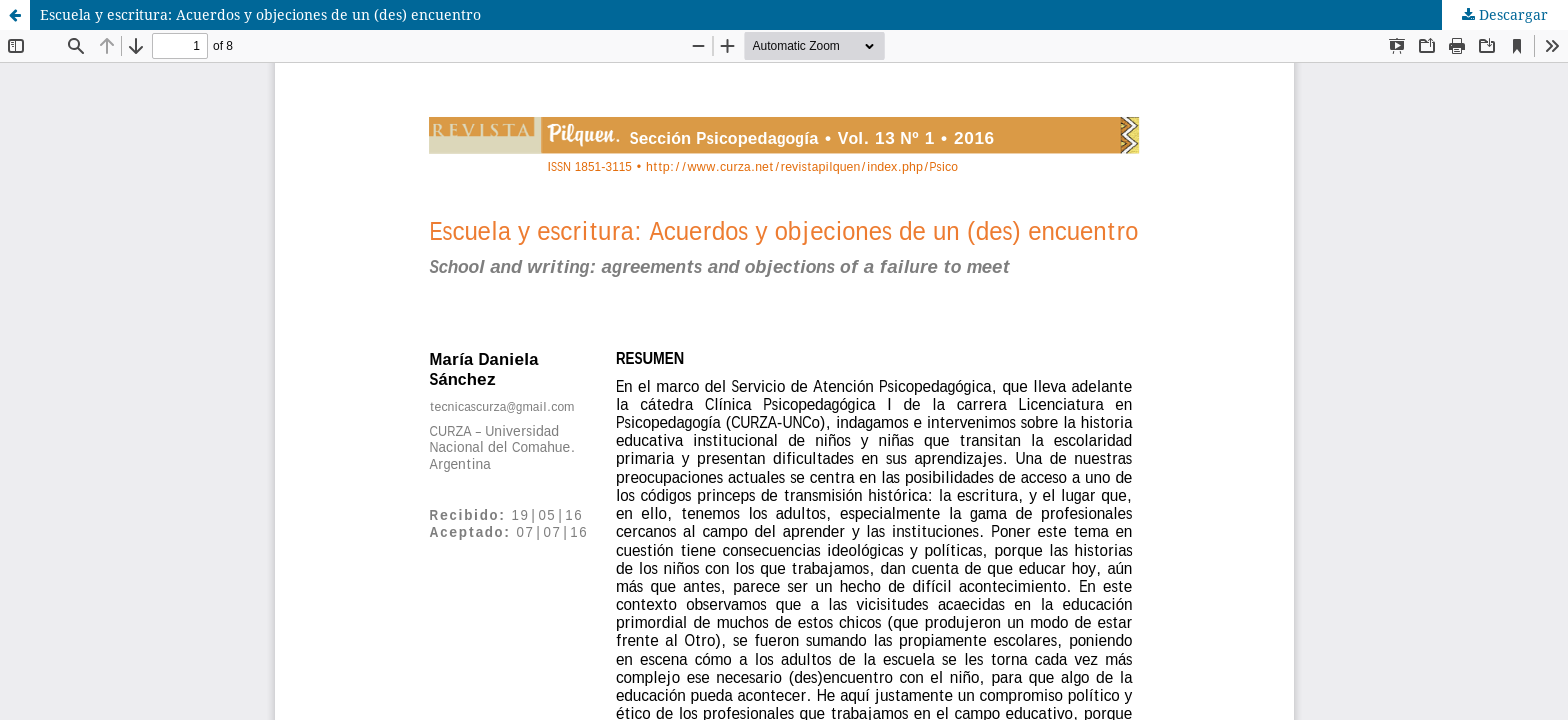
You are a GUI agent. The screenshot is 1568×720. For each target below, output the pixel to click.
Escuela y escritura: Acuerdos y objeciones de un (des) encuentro (260, 14)
